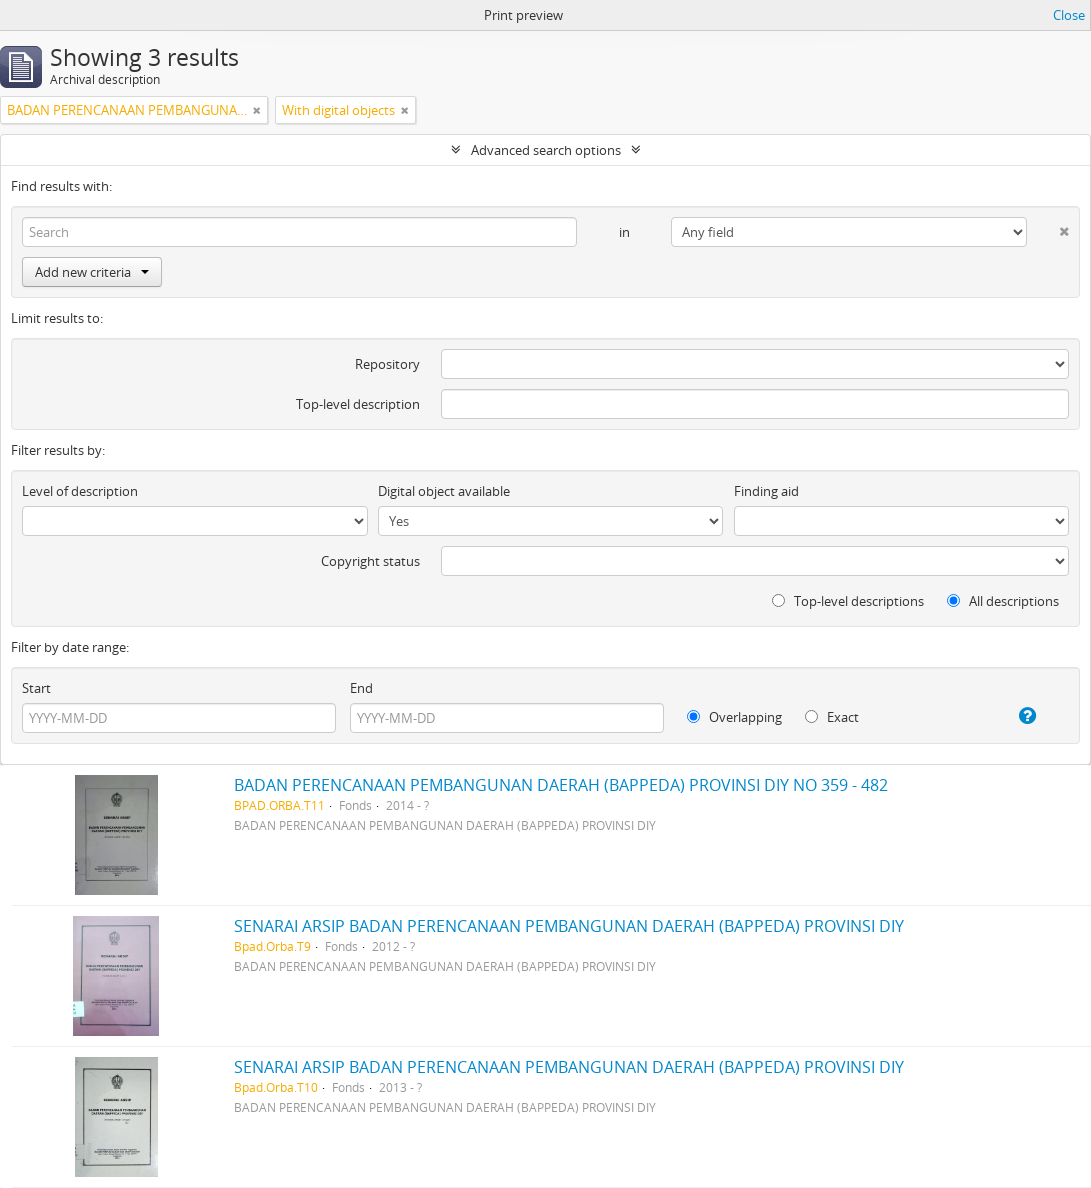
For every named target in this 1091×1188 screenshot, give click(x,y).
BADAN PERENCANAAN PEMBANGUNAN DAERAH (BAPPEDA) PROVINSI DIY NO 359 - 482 (561, 785)
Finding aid (766, 491)
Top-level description (358, 404)
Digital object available (444, 491)
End (361, 688)
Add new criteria (92, 272)
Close (1069, 15)
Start (36, 688)
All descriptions (1003, 601)
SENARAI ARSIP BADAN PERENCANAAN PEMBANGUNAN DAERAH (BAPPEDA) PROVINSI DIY (569, 926)
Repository (387, 364)
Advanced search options (546, 150)
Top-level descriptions (848, 601)
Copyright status (370, 561)
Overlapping (734, 717)
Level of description (80, 491)
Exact (832, 717)
